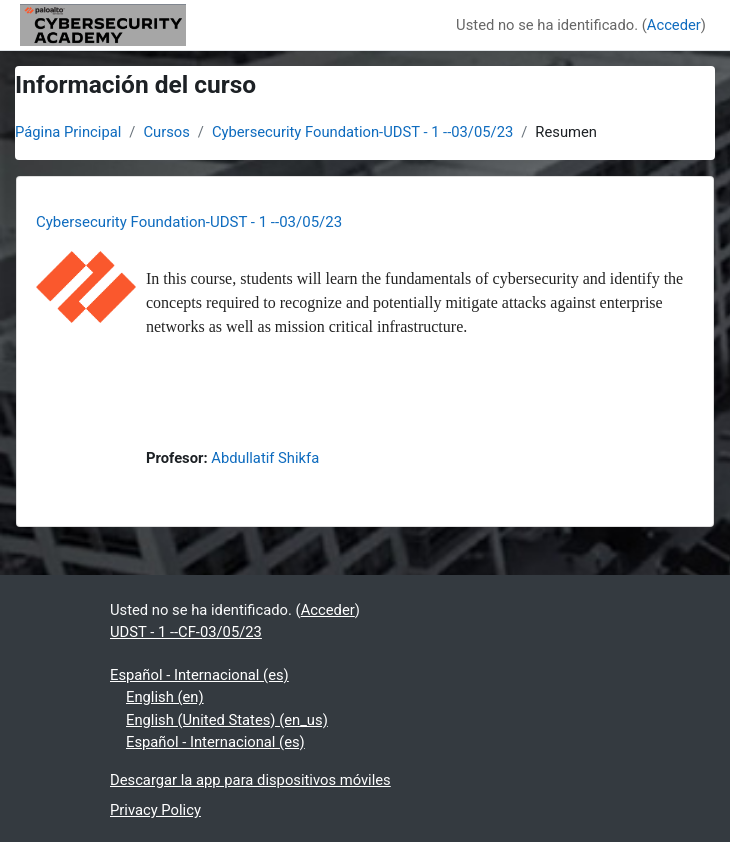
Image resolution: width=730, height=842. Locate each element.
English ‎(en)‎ (165, 697)
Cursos (166, 132)
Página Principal (68, 132)
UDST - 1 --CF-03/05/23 (186, 632)
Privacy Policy (155, 810)
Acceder (674, 25)
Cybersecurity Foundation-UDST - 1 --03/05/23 (362, 132)
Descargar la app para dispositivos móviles (250, 780)
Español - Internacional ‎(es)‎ (199, 675)
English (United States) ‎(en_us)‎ (227, 720)
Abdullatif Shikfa (265, 458)
